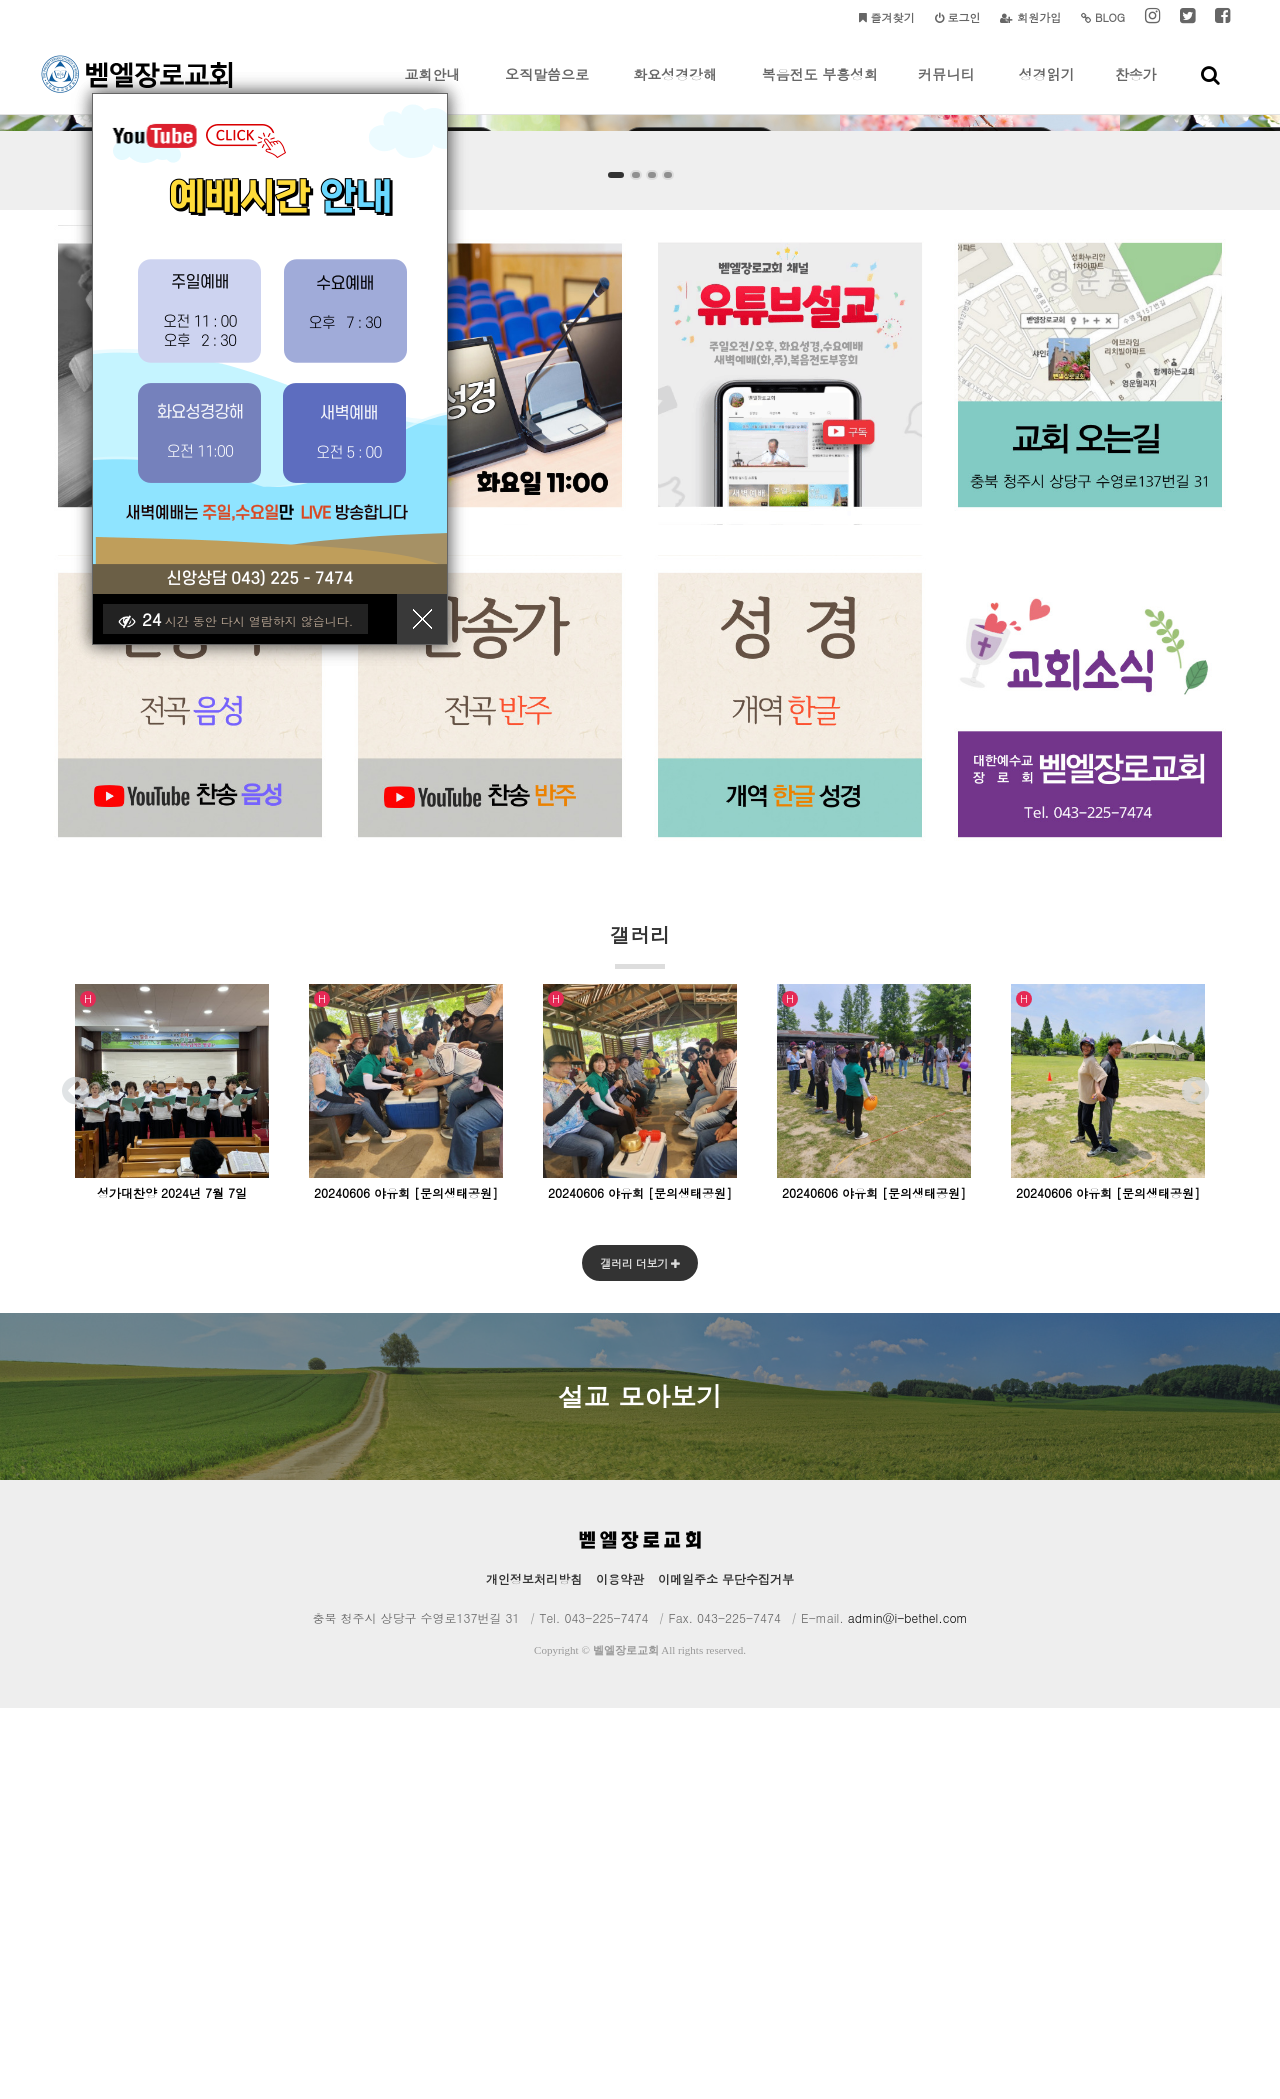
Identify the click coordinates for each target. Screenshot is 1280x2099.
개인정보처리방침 (534, 1969)
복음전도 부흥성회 (820, 89)
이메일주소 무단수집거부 (726, 1969)
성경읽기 (1047, 89)
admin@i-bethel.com (908, 2008)
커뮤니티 (946, 89)
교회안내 (433, 89)
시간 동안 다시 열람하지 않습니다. (243, 626)
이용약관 (620, 1969)
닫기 (430, 626)
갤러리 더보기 (639, 1653)
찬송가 (1136, 89)
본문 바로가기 (0, 0)
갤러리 (640, 1334)
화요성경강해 (675, 89)
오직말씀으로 (547, 89)
